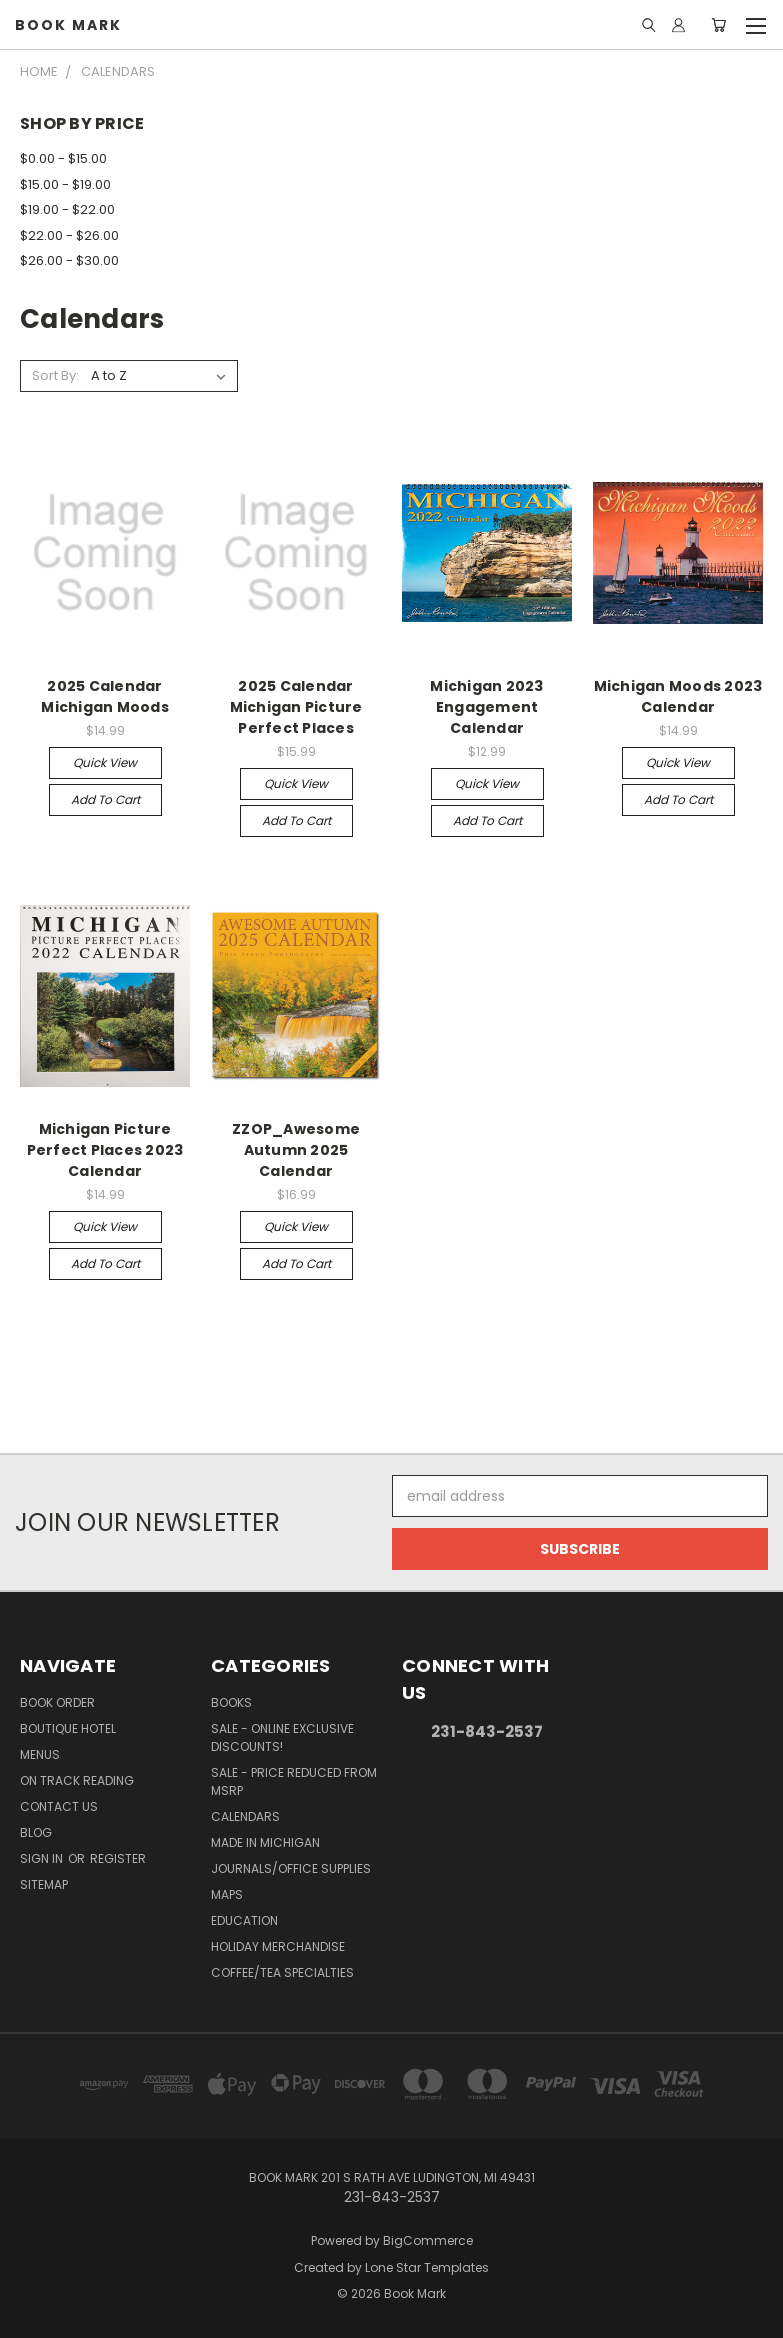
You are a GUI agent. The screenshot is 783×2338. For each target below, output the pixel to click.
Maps (227, 1894)
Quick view (105, 762)
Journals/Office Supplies (291, 1868)
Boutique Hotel (68, 1728)
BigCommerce (428, 2240)
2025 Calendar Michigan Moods (105, 696)
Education (244, 1920)
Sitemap (44, 1884)
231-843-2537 (487, 1731)
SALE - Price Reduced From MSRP (294, 1781)
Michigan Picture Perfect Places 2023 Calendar (105, 1150)
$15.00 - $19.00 (65, 184)
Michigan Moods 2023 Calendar (678, 696)
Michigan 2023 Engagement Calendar (486, 707)
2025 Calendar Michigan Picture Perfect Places (296, 707)
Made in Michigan (265, 1842)
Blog (36, 1832)
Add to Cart (105, 799)
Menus (40, 1754)
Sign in (43, 1858)
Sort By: (55, 375)
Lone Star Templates (427, 2267)
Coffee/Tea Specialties (282, 1972)
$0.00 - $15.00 (63, 158)
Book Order (57, 1702)
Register (118, 1858)
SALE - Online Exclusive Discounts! (282, 1737)
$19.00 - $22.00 (67, 209)
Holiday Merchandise (278, 1946)
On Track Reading (77, 1780)
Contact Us (59, 1806)
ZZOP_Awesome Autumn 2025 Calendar (296, 1150)
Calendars (245, 1816)
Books (231, 1702)
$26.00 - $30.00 (69, 260)
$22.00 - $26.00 (69, 235)
